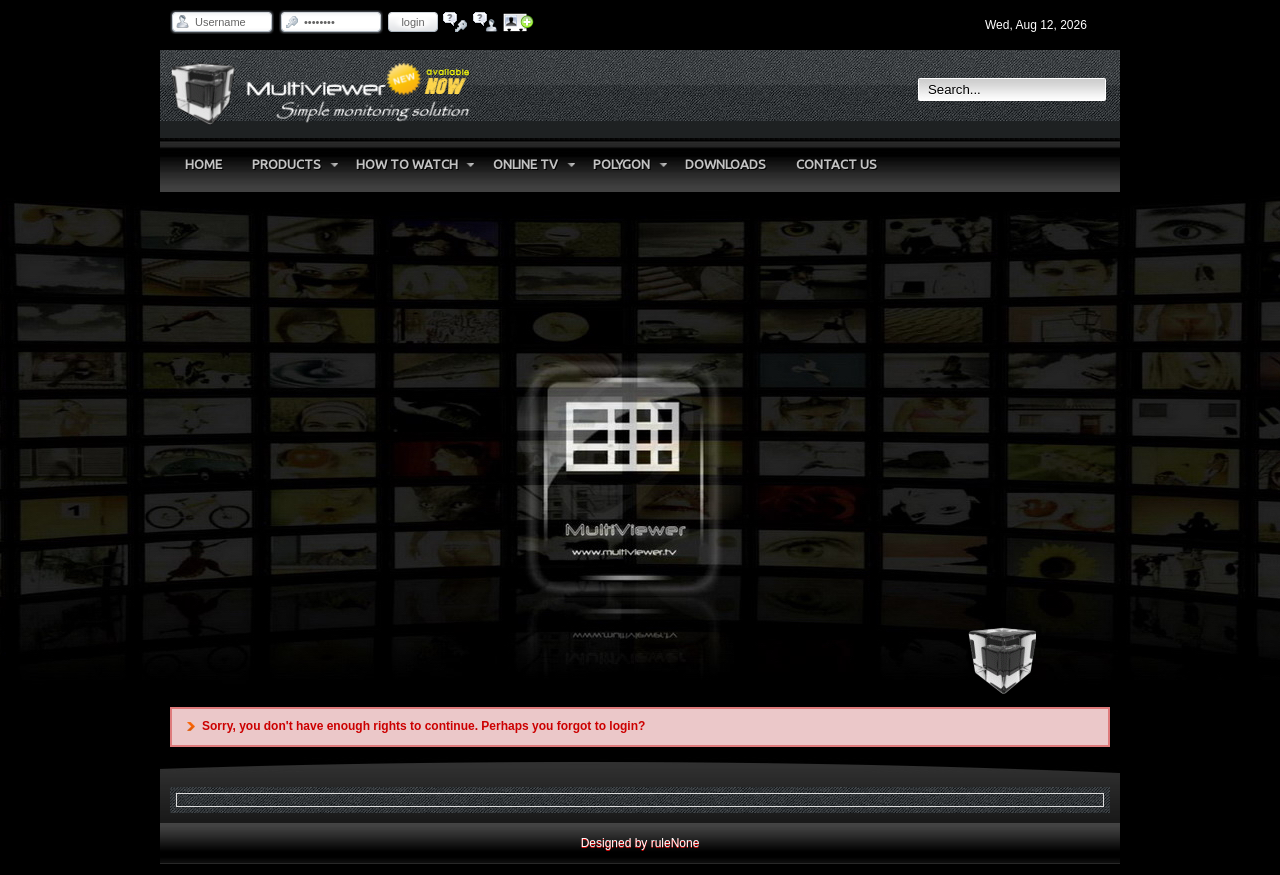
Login (412, 22)
